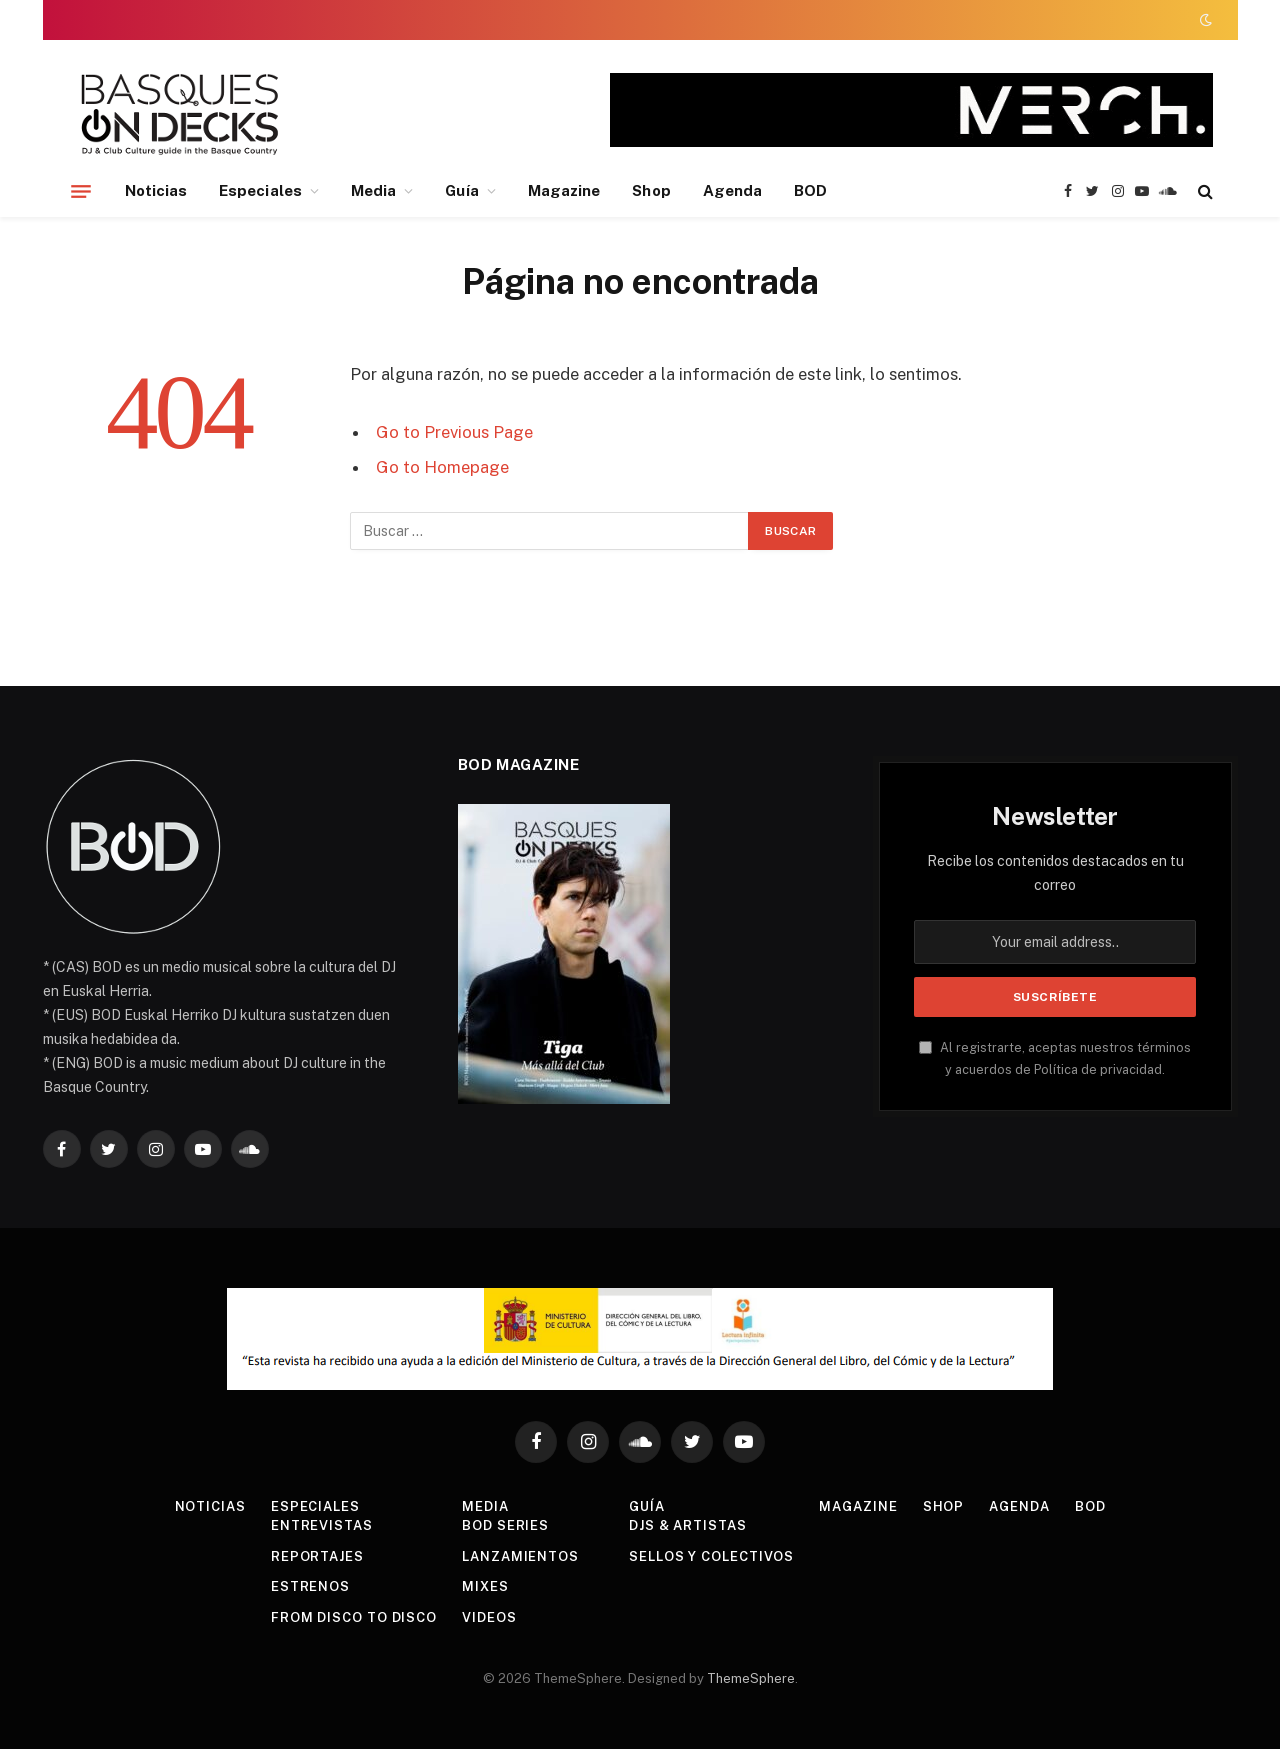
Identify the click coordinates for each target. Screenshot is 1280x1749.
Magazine (564, 190)
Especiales (260, 190)
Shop (651, 190)
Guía (461, 190)
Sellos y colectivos (711, 1556)
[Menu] (81, 191)
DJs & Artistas (688, 1525)
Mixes (485, 1586)
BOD (810, 190)
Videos (489, 1617)
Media (373, 190)
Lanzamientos (520, 1556)
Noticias (156, 190)
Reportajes (317, 1556)
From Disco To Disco (354, 1617)
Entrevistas (322, 1525)
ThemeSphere (751, 1678)
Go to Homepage (442, 467)
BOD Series (505, 1525)
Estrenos (310, 1586)
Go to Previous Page (454, 432)
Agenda (732, 190)
